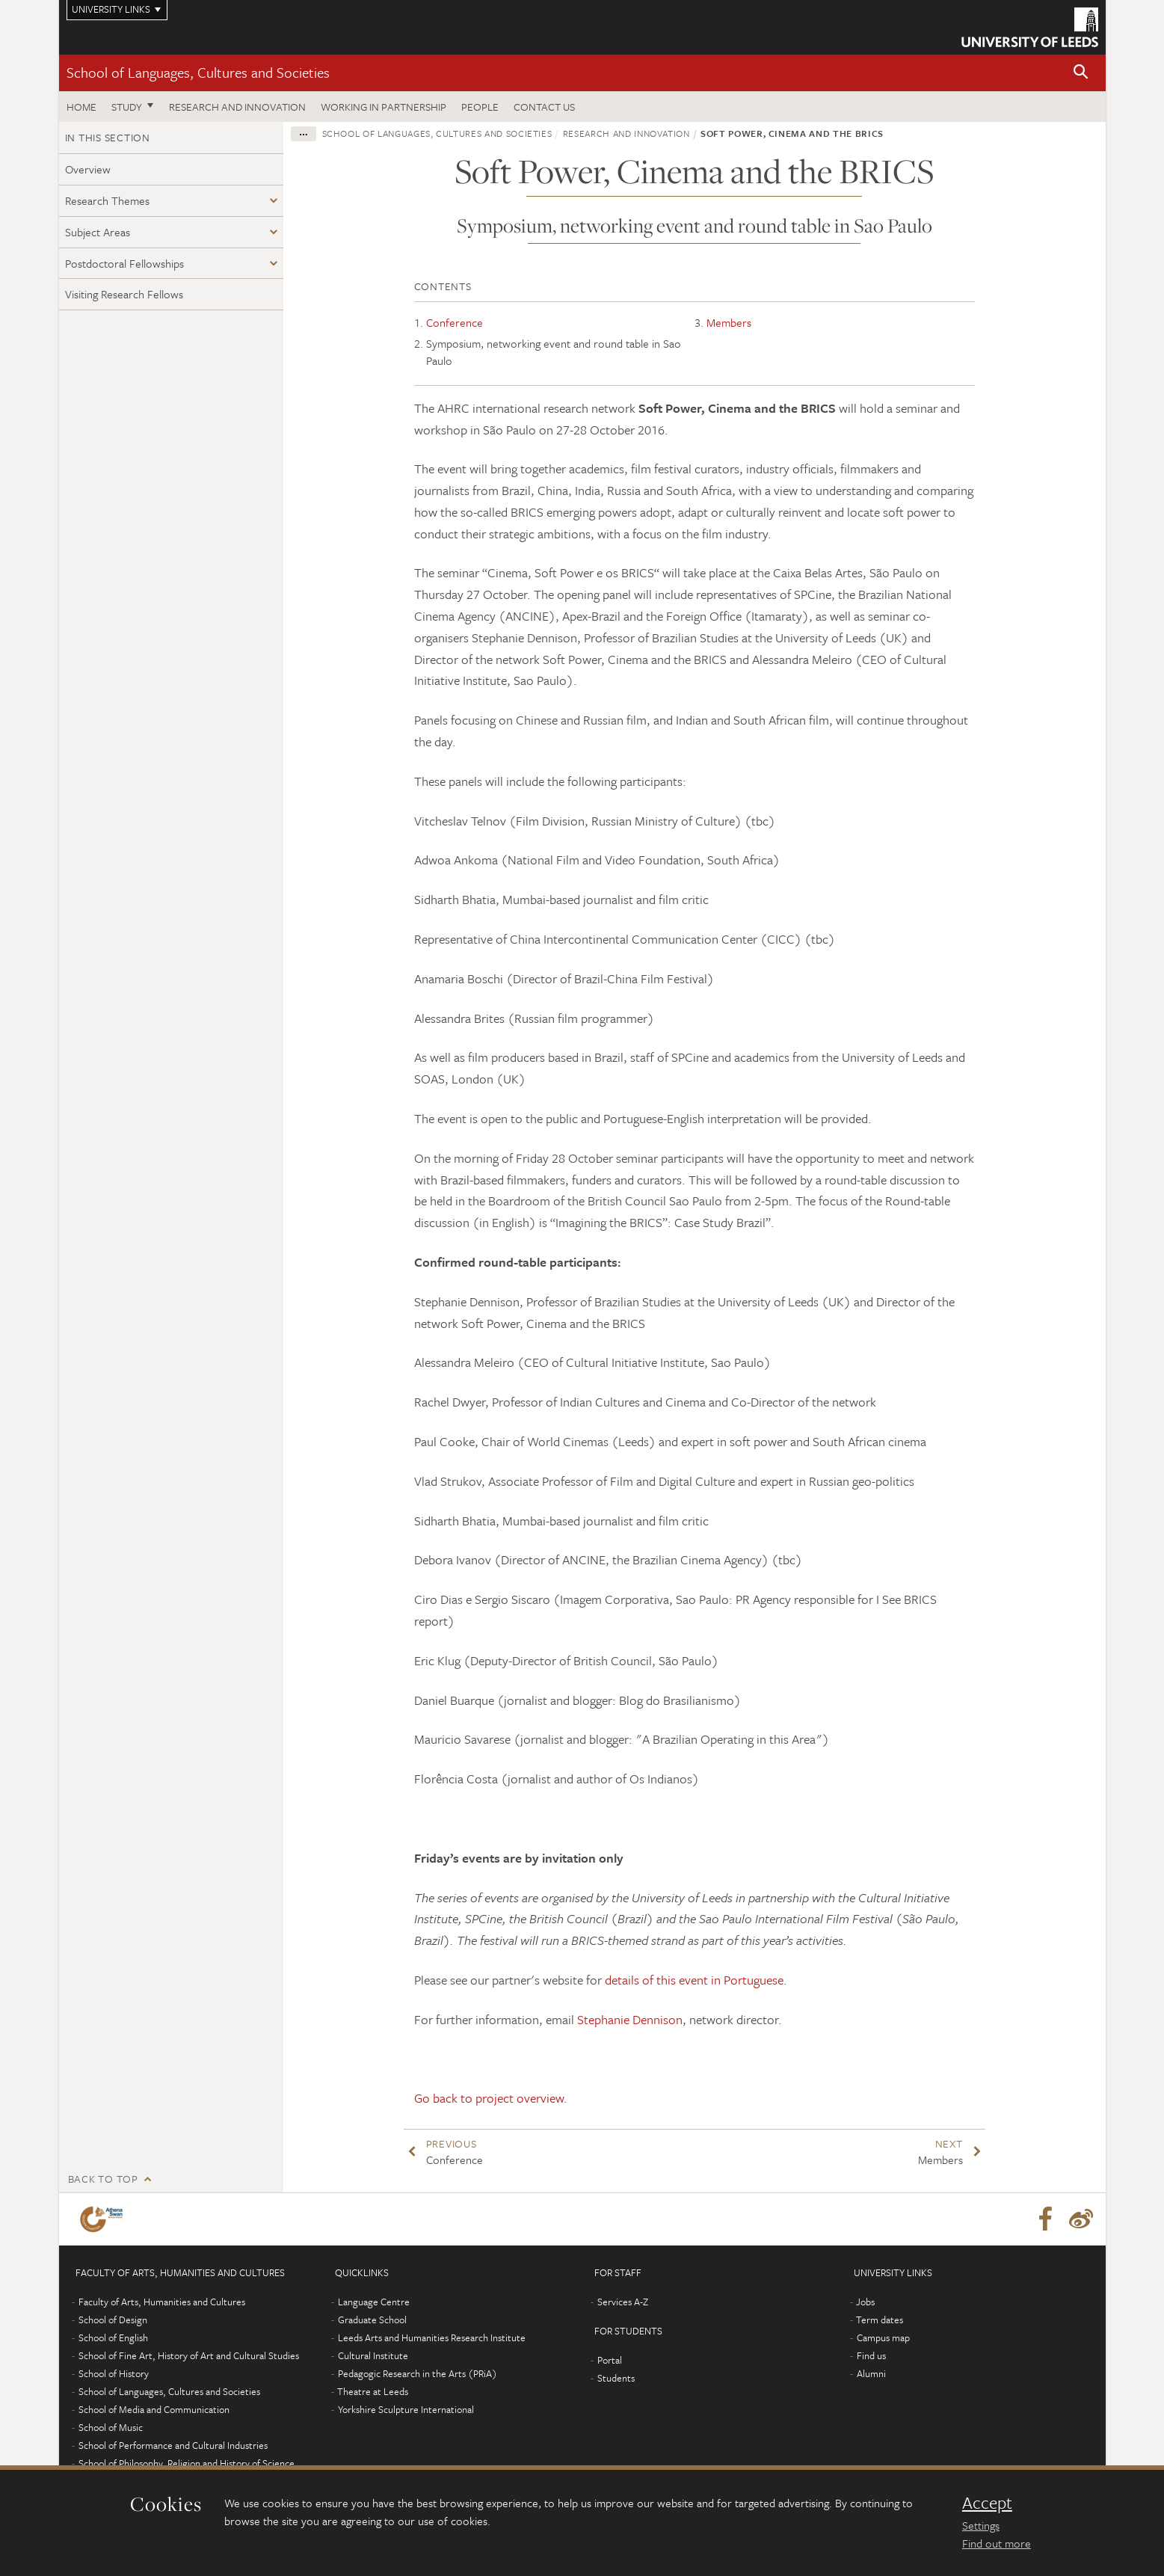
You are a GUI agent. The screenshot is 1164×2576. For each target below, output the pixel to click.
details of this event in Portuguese (694, 1979)
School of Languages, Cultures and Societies (198, 72)
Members (728, 322)
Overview (88, 169)
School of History (113, 2373)
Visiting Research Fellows (124, 294)
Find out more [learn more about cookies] (996, 2543)
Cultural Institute (373, 2355)
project (494, 2097)
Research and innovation (237, 106)
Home (81, 106)
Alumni (871, 2373)
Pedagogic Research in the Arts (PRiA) (417, 2373)
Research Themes (107, 200)
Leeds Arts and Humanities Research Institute (432, 2337)
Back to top (103, 2178)
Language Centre (374, 2301)
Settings (981, 2525)
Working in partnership (383, 106)
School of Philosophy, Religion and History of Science (186, 2463)
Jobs (865, 2301)
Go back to (444, 2097)
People (480, 106)
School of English (113, 2337)
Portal (609, 2359)
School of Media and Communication (154, 2409)
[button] (1081, 73)
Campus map (883, 2337)
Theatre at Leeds (372, 2391)
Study (126, 106)
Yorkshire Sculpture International (406, 2409)
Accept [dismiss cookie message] (987, 2503)
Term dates (879, 2319)
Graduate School (372, 2319)
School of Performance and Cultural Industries (173, 2445)
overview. (540, 2097)
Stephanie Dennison (630, 2019)
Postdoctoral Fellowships (124, 263)
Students (616, 2377)
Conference (454, 322)
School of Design (112, 2319)
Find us (871, 2355)
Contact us (544, 106)
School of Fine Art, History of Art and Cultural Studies (188, 2355)
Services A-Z (622, 2301)
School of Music (110, 2427)
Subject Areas (97, 232)
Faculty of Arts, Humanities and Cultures (161, 2301)
